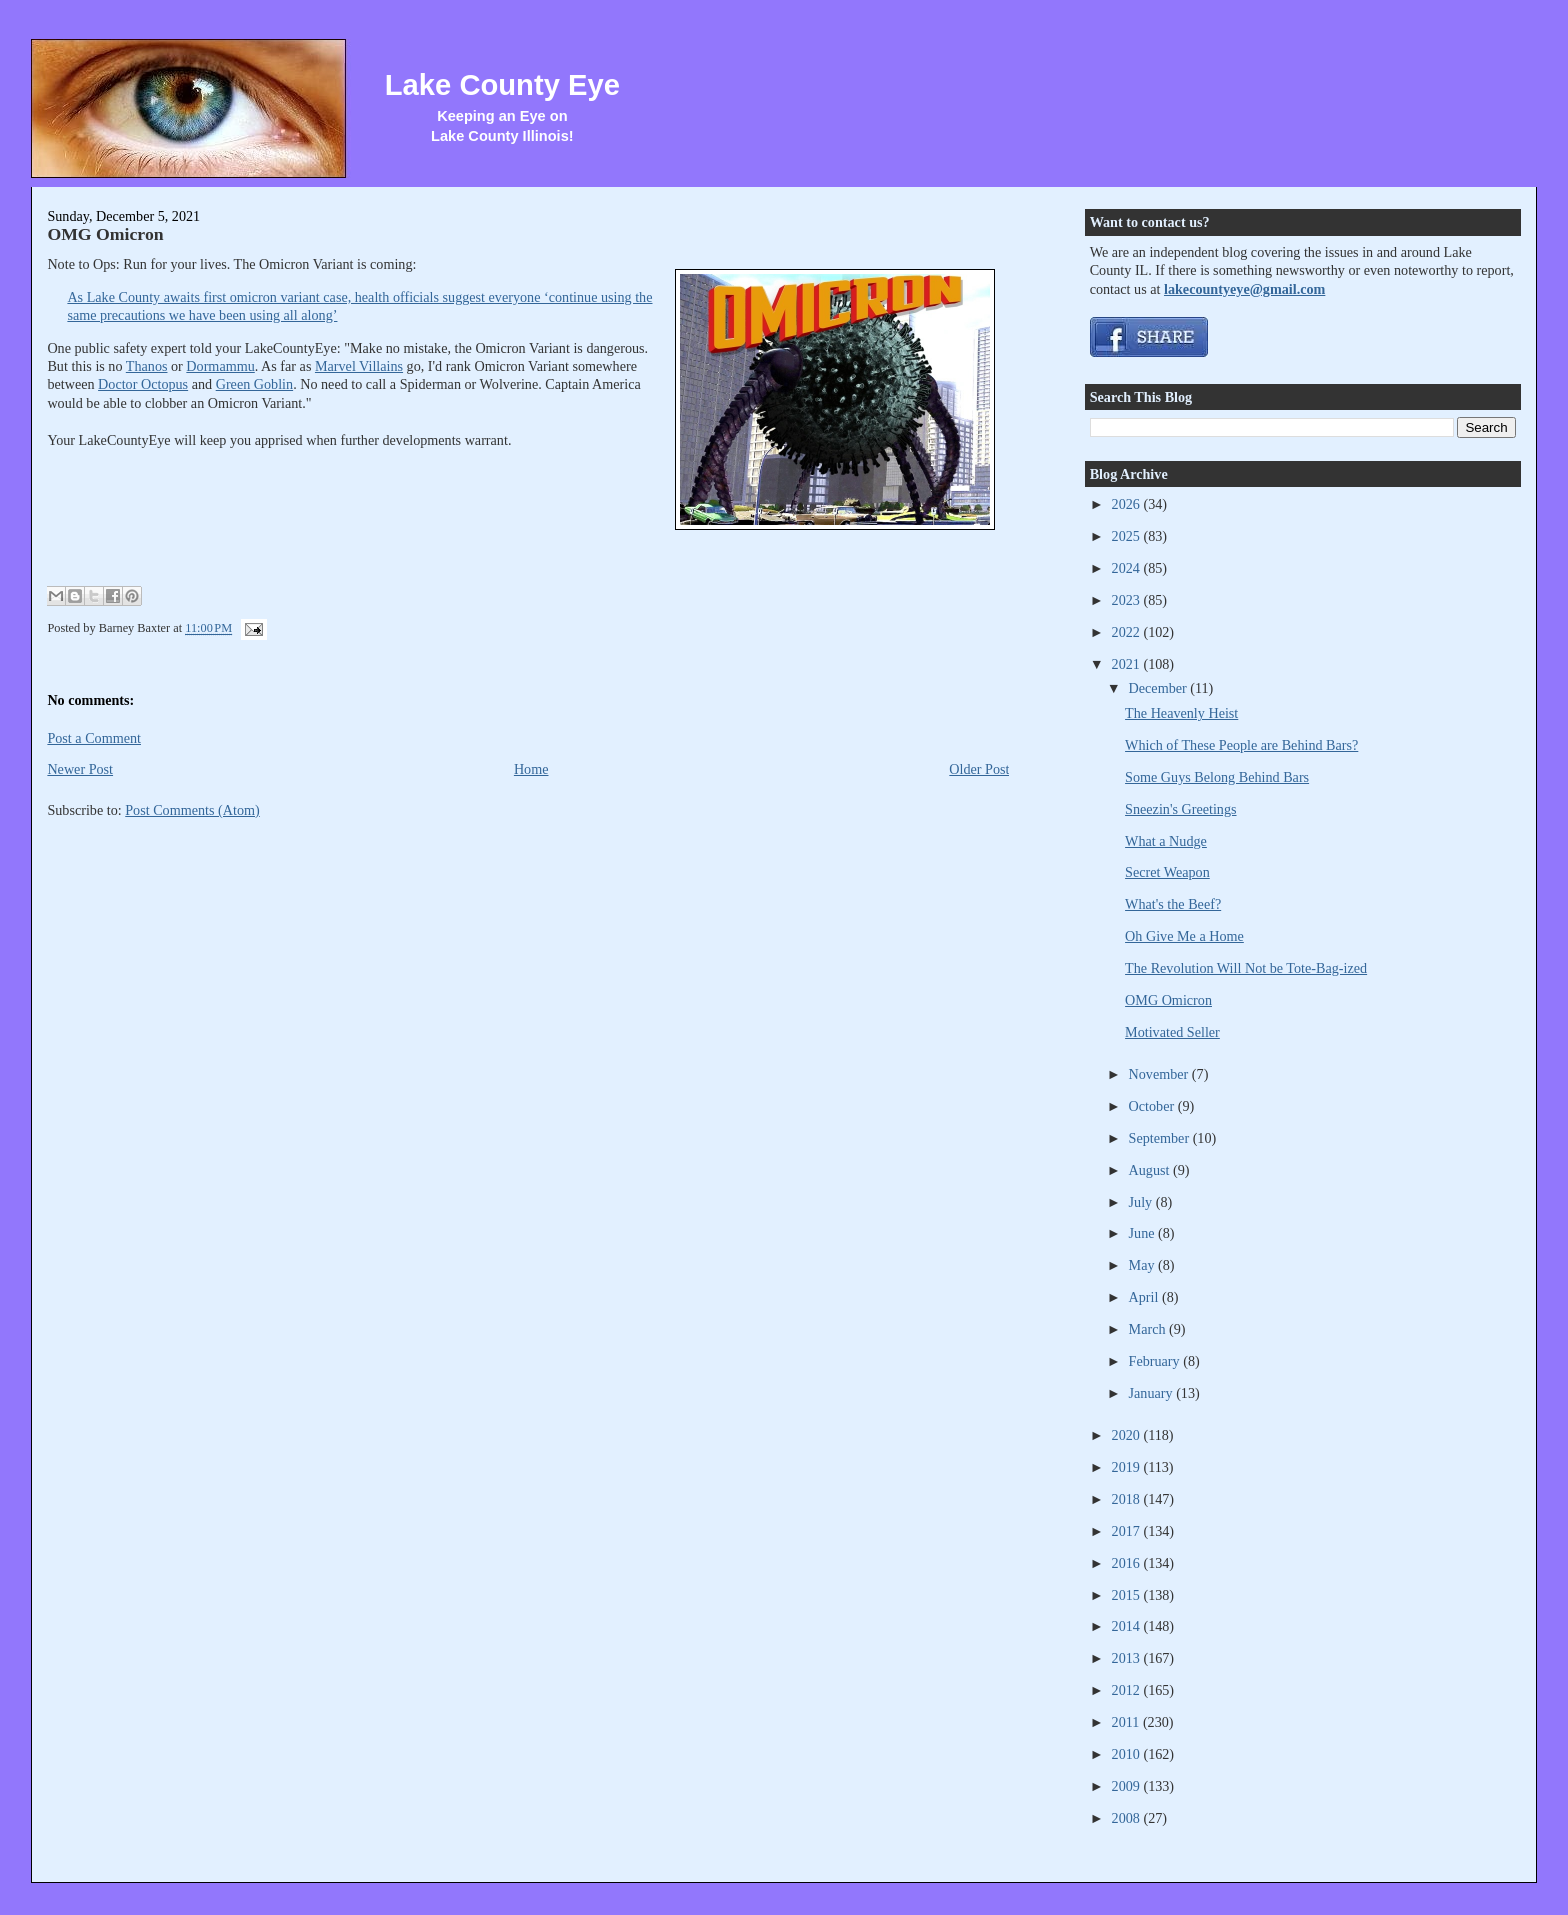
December (1160, 688)
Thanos (147, 366)
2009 (1128, 1786)
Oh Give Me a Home (1184, 936)
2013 (1128, 1658)
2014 (1128, 1626)
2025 (1128, 536)
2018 (1128, 1499)
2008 (1128, 1818)
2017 (1128, 1531)
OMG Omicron (105, 234)
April (1145, 1297)
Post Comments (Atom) (192, 810)
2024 (1128, 568)
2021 (1128, 664)
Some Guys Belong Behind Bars (1217, 777)
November (1160, 1074)
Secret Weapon (1167, 872)
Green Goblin (254, 384)
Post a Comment (94, 738)
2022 (1128, 632)
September (1161, 1138)
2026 (1128, 504)
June (1144, 1233)
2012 (1128, 1690)
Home (531, 769)
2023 (1128, 600)
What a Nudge (1166, 841)
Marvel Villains (359, 366)
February (1156, 1361)
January (1153, 1393)
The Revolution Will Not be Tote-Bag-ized (1246, 968)
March (1149, 1329)
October (1153, 1106)
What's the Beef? (1173, 904)
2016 (1128, 1563)
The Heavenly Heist (1181, 713)
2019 (1128, 1467)
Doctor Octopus (143, 384)
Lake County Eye (502, 85)
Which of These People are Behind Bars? (1241, 745)
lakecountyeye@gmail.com (1244, 289)
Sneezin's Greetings (1180, 809)
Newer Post (80, 769)
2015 (1128, 1595)
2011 (1127, 1722)
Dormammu (220, 366)
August (1151, 1170)
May (1144, 1265)
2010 (1128, 1754)
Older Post (979, 769)
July (1142, 1202)
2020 (1128, 1435)
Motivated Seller (1172, 1032)
